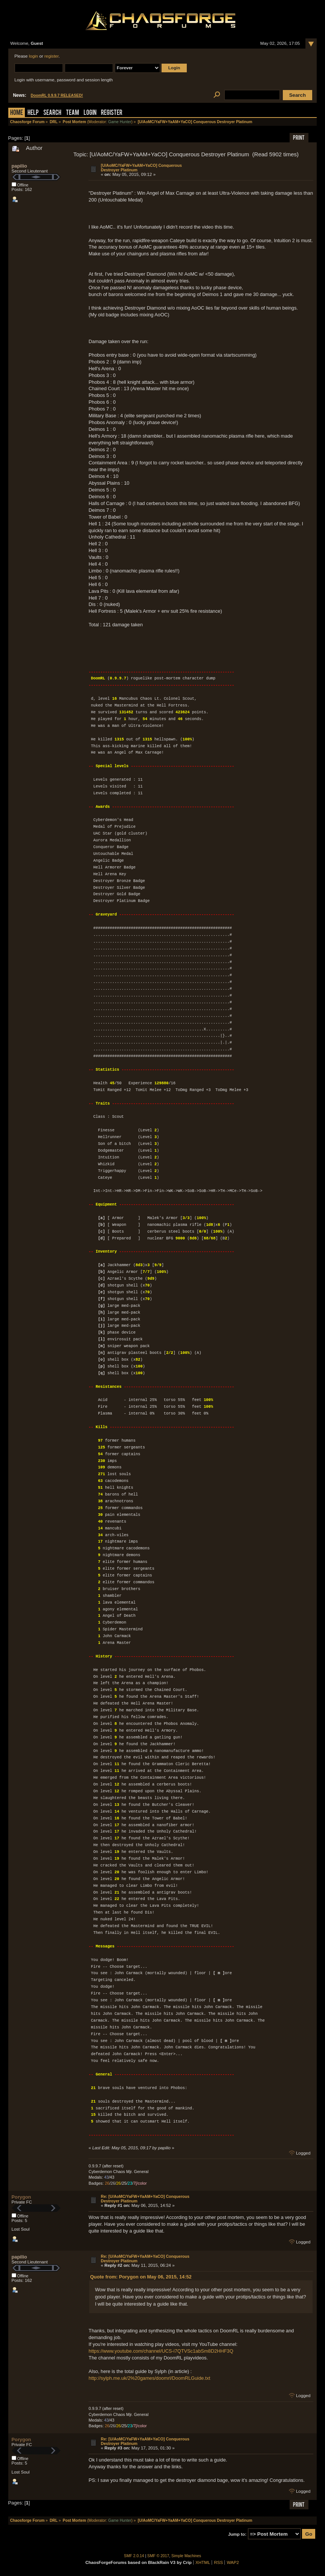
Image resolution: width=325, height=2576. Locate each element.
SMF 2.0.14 (134, 2556)
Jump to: (237, 2534)
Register (111, 113)
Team (72, 113)
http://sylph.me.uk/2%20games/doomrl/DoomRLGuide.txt (149, 2378)
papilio (19, 166)
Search (52, 113)
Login (90, 113)
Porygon (21, 2197)
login (33, 56)
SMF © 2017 (158, 2556)
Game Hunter (119, 122)
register (51, 56)
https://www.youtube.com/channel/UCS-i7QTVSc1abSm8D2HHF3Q (160, 2351)
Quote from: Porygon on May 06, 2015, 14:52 (141, 2277)
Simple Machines (186, 2556)
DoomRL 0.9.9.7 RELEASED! (57, 95)
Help (33, 113)
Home (16, 113)
